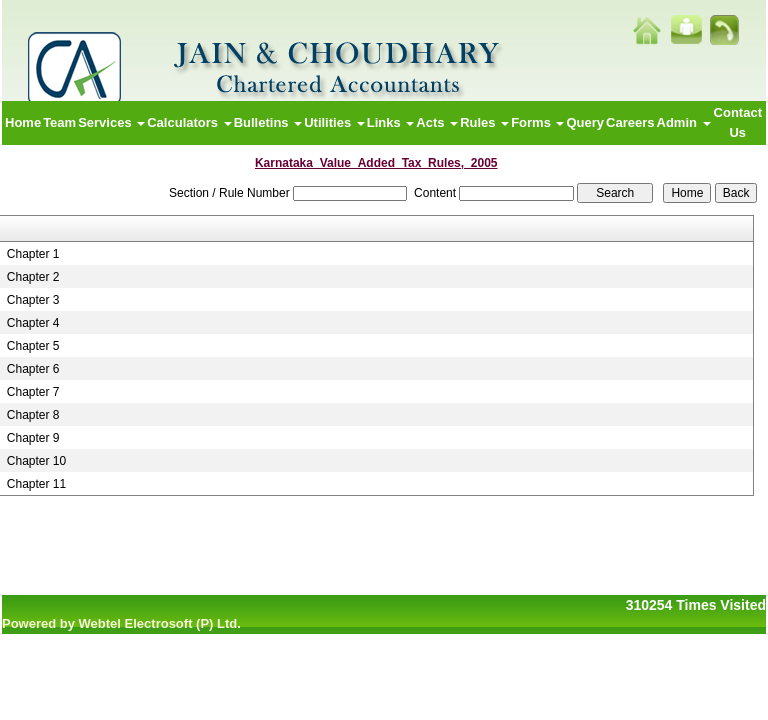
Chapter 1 (33, 254)
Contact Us (738, 122)
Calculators (189, 122)
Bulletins (268, 122)
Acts (437, 122)
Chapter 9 (33, 438)
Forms (537, 122)
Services (111, 122)
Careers (630, 122)
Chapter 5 (33, 346)
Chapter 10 (36, 461)
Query (585, 122)
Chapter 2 (33, 277)
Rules (484, 122)
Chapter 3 (33, 300)
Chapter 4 (33, 323)
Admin (684, 122)
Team (59, 122)
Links (391, 122)
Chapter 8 (33, 415)
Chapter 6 (33, 369)
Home (23, 122)
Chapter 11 (36, 484)
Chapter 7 (33, 392)
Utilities (334, 122)
